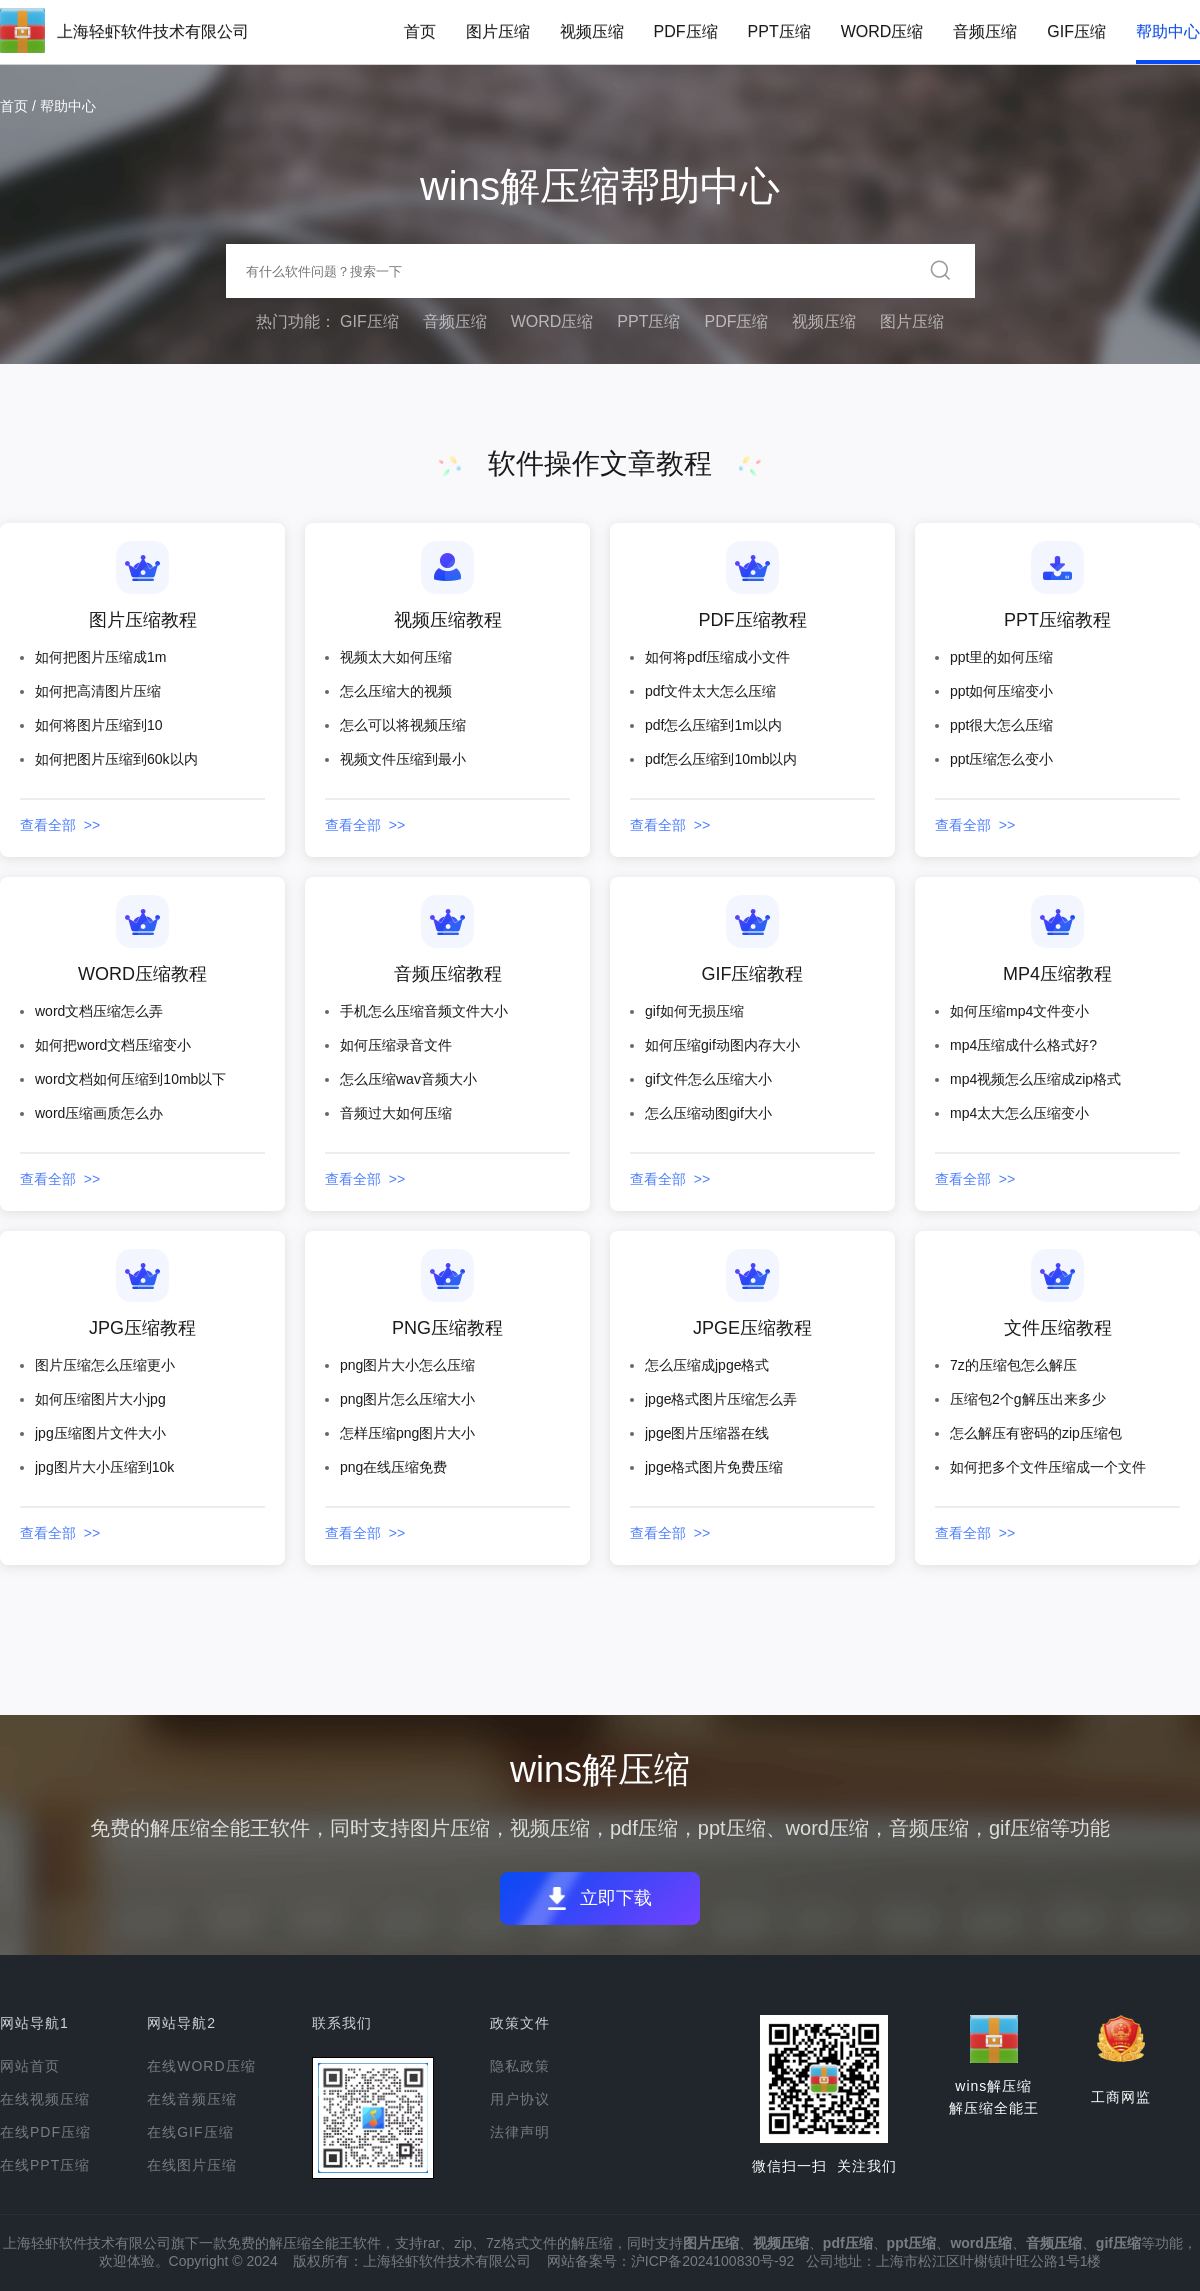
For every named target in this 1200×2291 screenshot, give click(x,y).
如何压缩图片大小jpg (100, 1399)
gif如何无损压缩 (694, 1011)
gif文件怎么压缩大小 (708, 1079)
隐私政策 (520, 2066)
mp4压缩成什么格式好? (1023, 1045)
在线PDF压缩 (45, 2132)
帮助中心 (1168, 31)
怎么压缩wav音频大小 (408, 1079)
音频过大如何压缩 (396, 1113)
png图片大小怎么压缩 (407, 1365)
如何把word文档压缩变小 (113, 1045)
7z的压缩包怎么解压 (1013, 1365)
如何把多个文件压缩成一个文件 (1048, 1467)
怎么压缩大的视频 (396, 691)
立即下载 (624, 1898)
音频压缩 (985, 31)
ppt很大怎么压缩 (1001, 725)
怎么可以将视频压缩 (403, 725)
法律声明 (520, 2132)
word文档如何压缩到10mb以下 (130, 1079)
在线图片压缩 (192, 2165)
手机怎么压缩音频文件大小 (424, 1011)
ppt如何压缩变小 (1001, 691)
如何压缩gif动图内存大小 (722, 1045)
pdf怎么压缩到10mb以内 (721, 759)
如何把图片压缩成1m (100, 657)
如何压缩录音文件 (396, 1045)
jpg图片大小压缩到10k (104, 1467)
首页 (420, 31)
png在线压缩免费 (393, 1467)
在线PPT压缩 (45, 2165)
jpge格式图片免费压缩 (714, 1467)
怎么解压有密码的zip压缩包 (1036, 1433)
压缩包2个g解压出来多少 (1028, 1399)
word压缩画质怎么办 (99, 1113)
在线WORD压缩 (201, 2066)
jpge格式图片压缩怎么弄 (721, 1399)
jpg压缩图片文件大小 (100, 1433)
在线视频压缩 (45, 2099)
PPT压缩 (779, 31)
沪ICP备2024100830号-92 (712, 2261)
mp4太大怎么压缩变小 (1019, 1113)
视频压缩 (592, 31)
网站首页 (30, 2066)
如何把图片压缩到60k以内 (116, 759)
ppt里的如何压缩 (1001, 657)
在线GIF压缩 (190, 2132)
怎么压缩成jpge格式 (707, 1365)
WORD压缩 (882, 31)
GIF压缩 (1076, 31)
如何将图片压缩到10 (99, 725)
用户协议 (520, 2099)
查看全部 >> (60, 825)
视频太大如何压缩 (396, 657)
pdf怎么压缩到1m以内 (713, 725)
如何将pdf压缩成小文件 (717, 657)
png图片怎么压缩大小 (407, 1399)
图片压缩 (498, 31)
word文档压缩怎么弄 (99, 1011)
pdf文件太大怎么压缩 (710, 691)
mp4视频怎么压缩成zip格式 (1035, 1079)
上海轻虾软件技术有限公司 (153, 31)
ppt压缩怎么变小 (1001, 759)
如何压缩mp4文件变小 (1019, 1011)
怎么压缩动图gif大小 (708, 1113)
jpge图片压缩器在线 (707, 1433)
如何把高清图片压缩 (98, 691)
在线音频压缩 (192, 2099)
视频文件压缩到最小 (403, 759)
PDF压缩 (686, 31)
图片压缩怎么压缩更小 (105, 1365)
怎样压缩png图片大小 (407, 1433)
